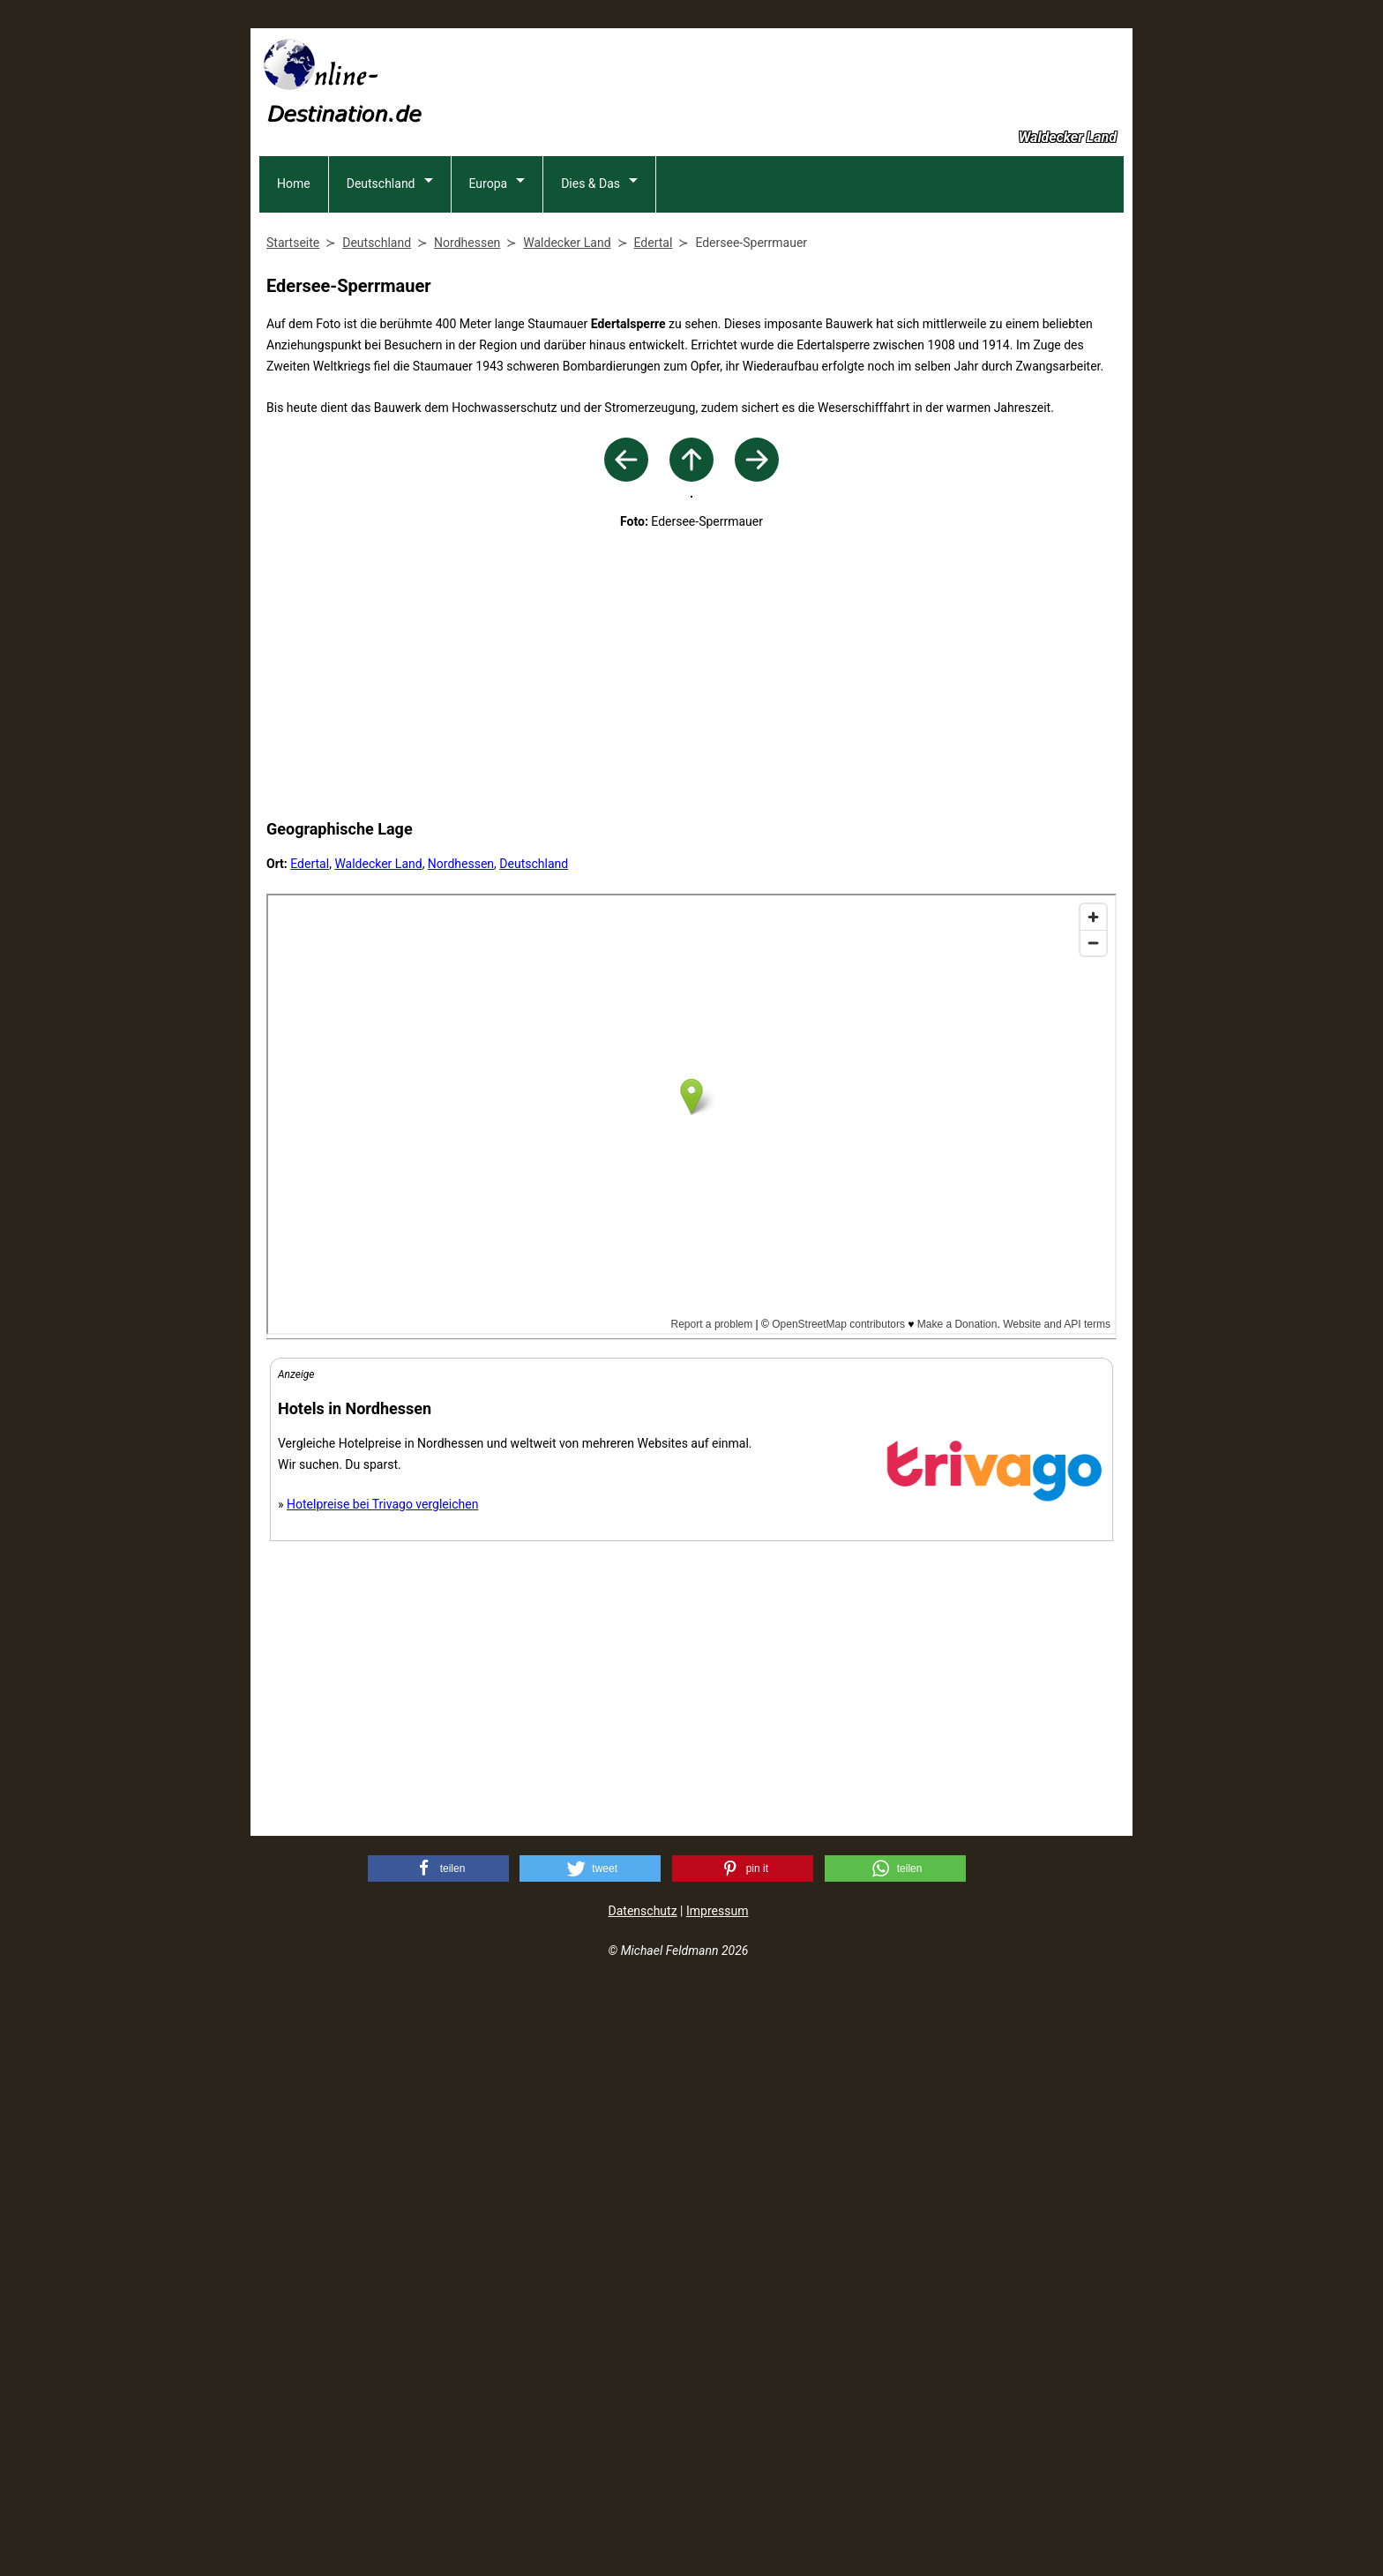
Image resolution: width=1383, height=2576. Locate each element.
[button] (438, 2455)
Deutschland (381, 300)
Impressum (717, 2497)
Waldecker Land (378, 1450)
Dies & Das (590, 300)
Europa (488, 300)
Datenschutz (643, 2497)
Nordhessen (461, 1450)
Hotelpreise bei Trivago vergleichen (382, 2091)
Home (293, 300)
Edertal (309, 1450)
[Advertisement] (803, 80)
